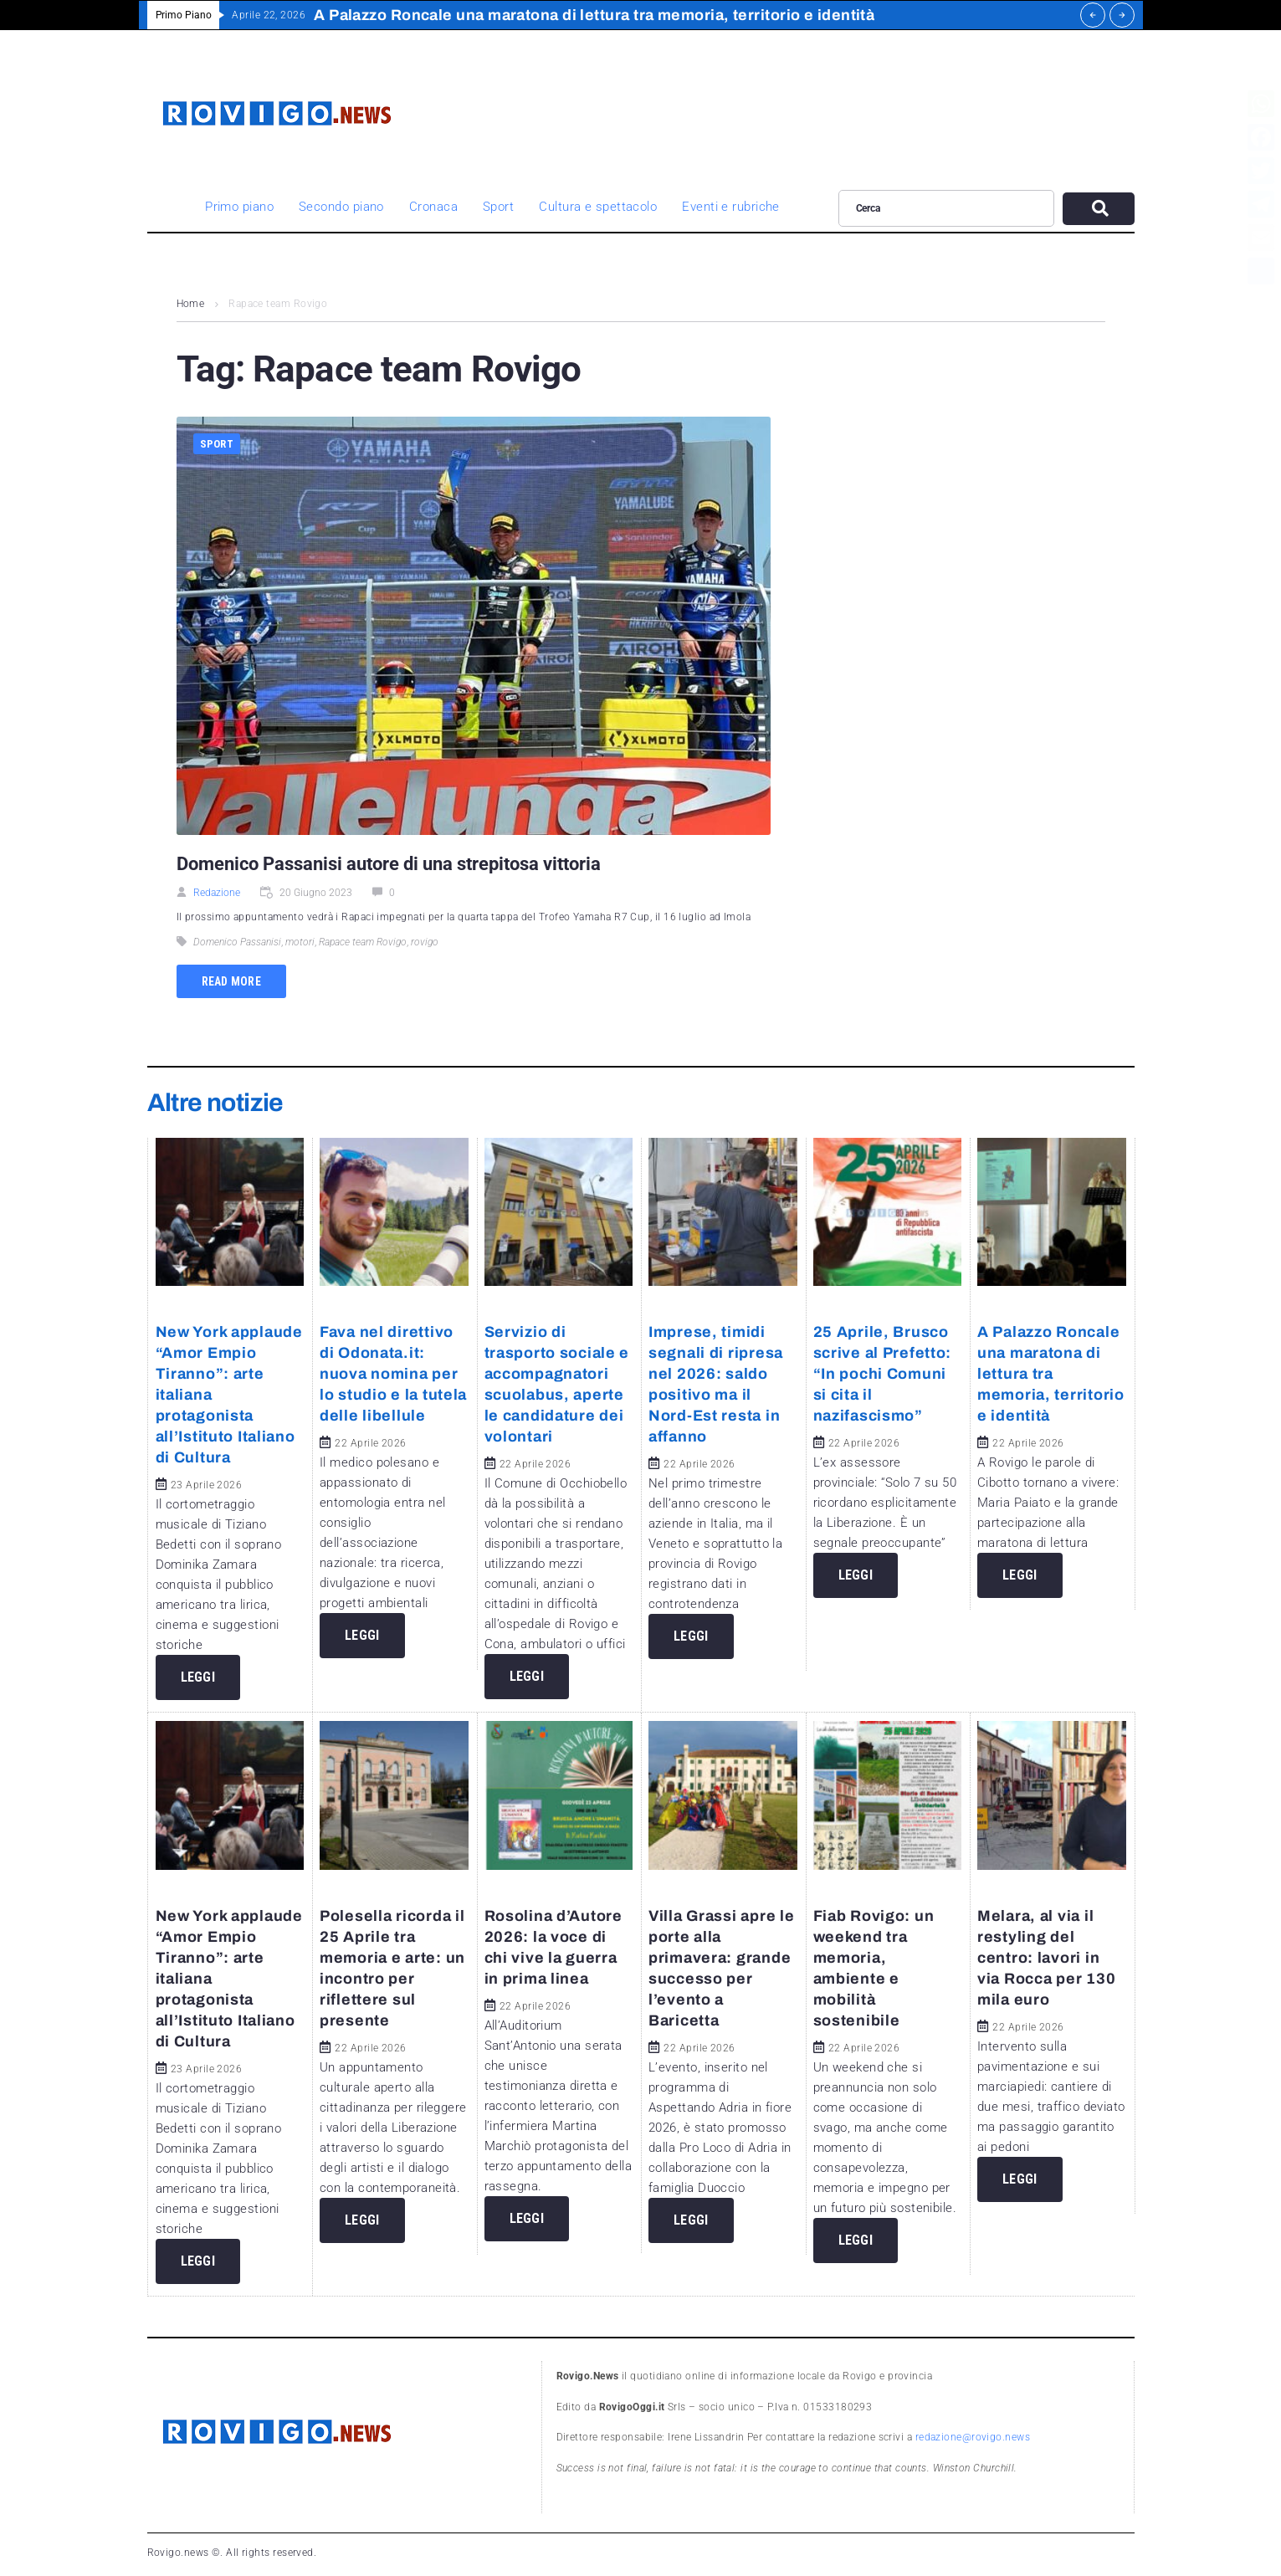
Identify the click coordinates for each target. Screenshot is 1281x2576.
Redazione (216, 893)
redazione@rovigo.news (972, 2437)
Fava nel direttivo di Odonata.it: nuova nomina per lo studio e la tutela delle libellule (393, 1374)
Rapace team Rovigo (363, 942)
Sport (216, 444)
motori (300, 942)
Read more (232, 981)
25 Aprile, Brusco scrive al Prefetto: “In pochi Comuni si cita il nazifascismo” (882, 1374)
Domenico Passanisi (237, 942)
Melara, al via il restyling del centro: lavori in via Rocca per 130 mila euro (1046, 1958)
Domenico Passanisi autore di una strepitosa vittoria (389, 863)
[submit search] (1098, 208)
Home (191, 304)
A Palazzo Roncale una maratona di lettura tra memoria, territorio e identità (1051, 1374)
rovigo (424, 942)
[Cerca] (946, 208)
